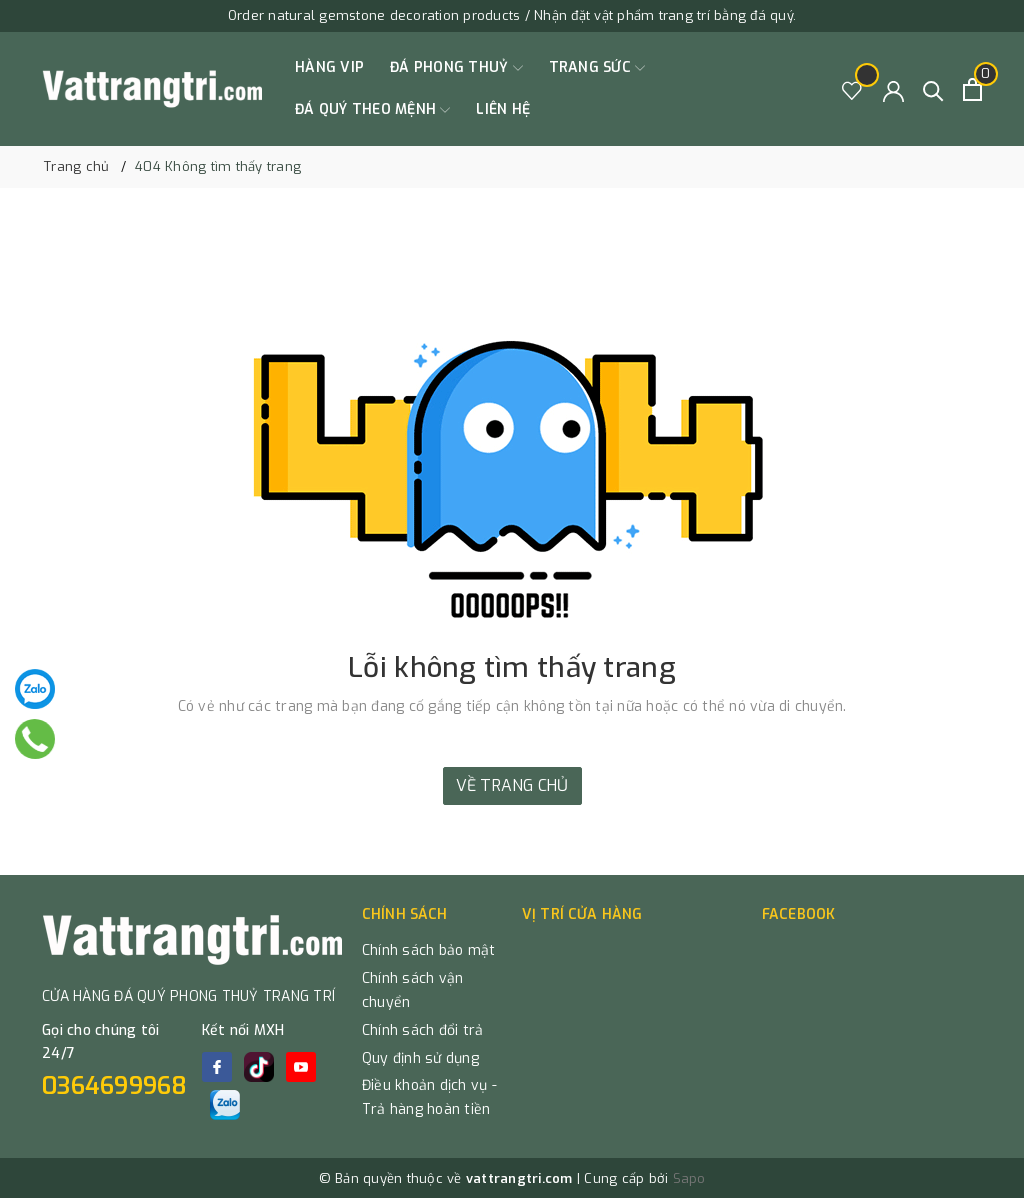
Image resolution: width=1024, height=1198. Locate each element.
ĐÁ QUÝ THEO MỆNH (372, 110)
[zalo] (225, 1105)
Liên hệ (503, 109)
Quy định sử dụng (420, 1058)
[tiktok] (259, 1067)
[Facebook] (217, 1067)
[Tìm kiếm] (933, 89)
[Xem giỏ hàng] (972, 89)
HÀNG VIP (329, 67)
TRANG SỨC (597, 68)
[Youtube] (301, 1067)
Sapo (689, 1178)
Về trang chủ (512, 785)
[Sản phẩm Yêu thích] (852, 89)
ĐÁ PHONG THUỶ (456, 68)
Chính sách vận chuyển (413, 990)
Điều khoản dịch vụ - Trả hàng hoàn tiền (429, 1097)
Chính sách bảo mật (429, 950)
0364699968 (115, 1086)
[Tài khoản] (893, 89)
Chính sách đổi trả (423, 1030)
